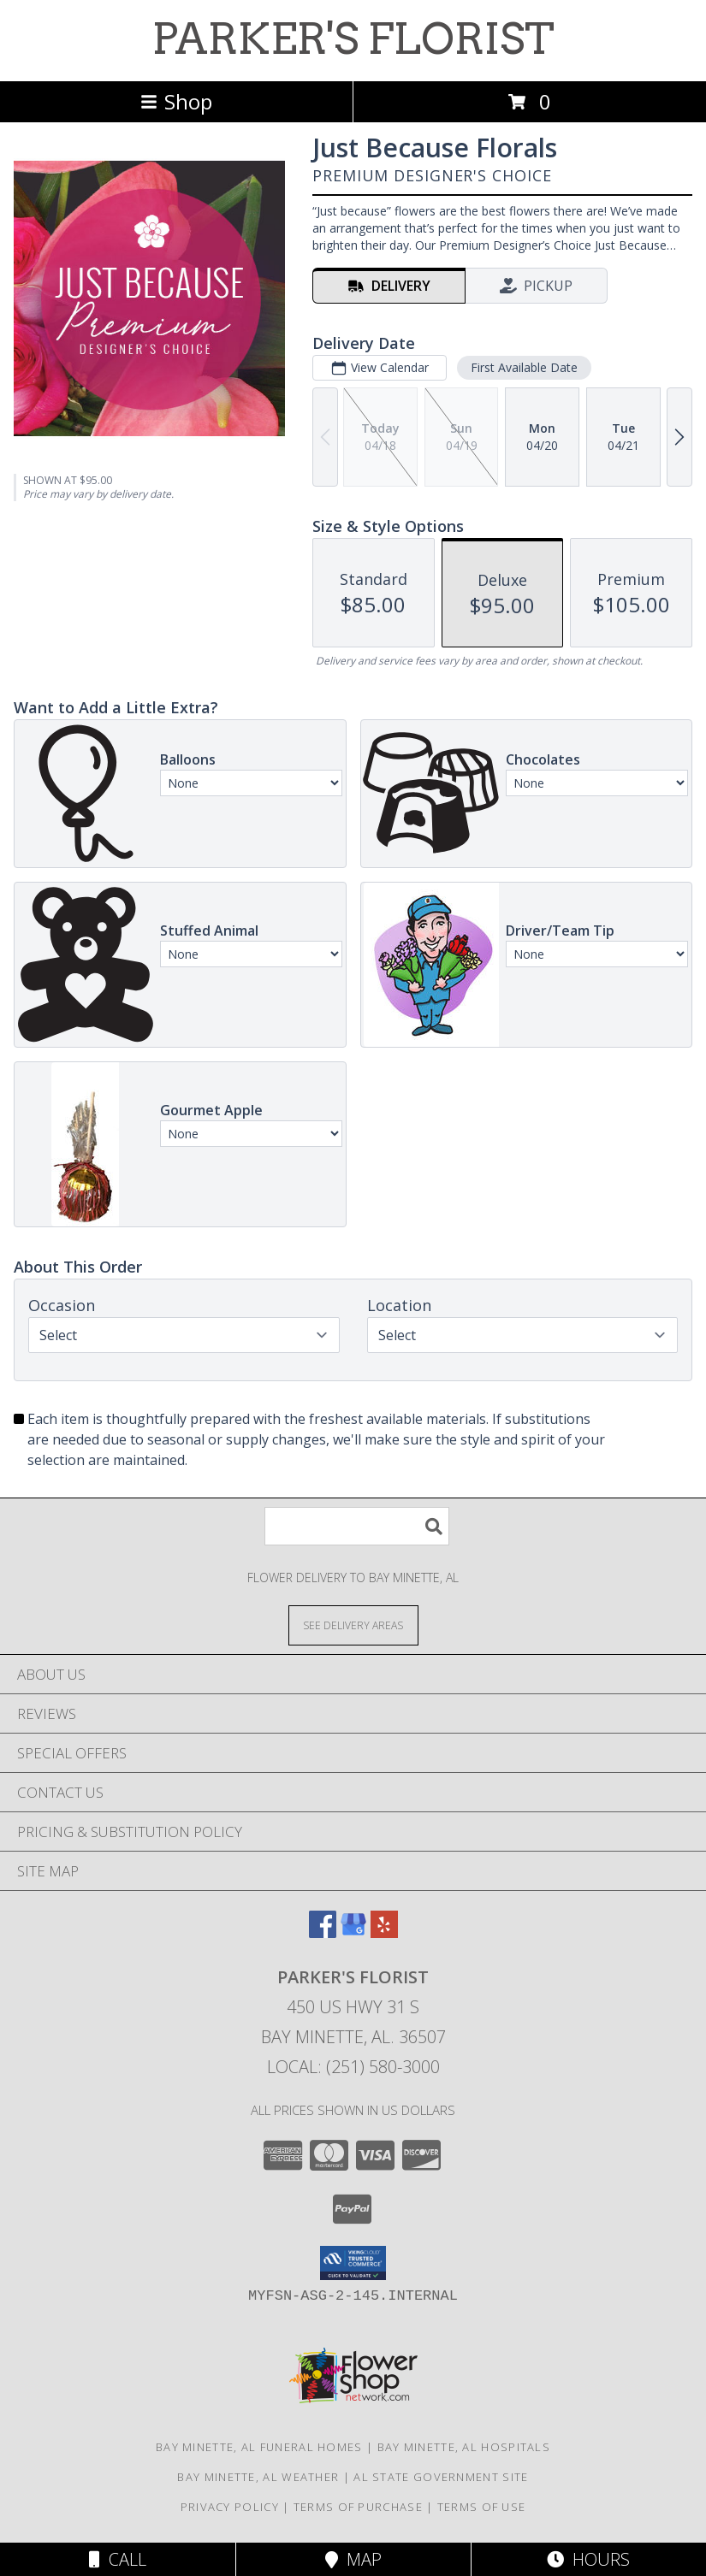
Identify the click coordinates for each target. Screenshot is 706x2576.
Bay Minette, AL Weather (258, 2476)
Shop (176, 101)
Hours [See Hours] (588, 2559)
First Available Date (524, 367)
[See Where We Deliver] (353, 1624)
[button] (353, 2263)
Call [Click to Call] (117, 2559)
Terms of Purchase (358, 2506)
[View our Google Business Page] (353, 1932)
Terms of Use (481, 2506)
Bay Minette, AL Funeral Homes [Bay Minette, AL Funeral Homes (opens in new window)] (259, 2447)
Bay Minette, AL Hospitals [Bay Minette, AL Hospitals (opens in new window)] (464, 2447)
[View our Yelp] (384, 1932)
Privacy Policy (230, 2506)
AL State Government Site (440, 2476)
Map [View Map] (353, 2559)
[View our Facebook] (322, 1932)
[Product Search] (356, 1526)
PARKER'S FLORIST (353, 38)
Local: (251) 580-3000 (353, 2066)
